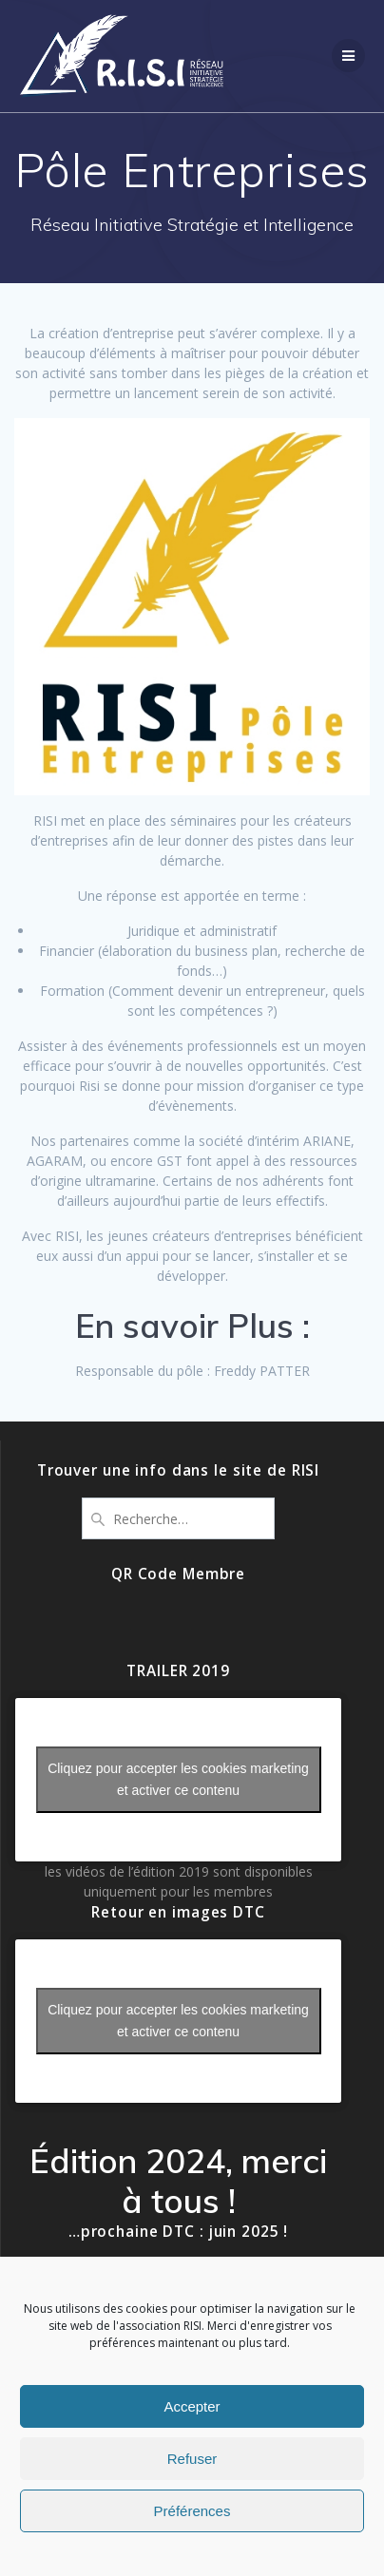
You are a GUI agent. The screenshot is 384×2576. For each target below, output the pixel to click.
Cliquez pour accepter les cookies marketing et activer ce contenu (178, 1779)
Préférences (192, 2511)
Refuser (192, 2459)
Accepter (191, 2406)
